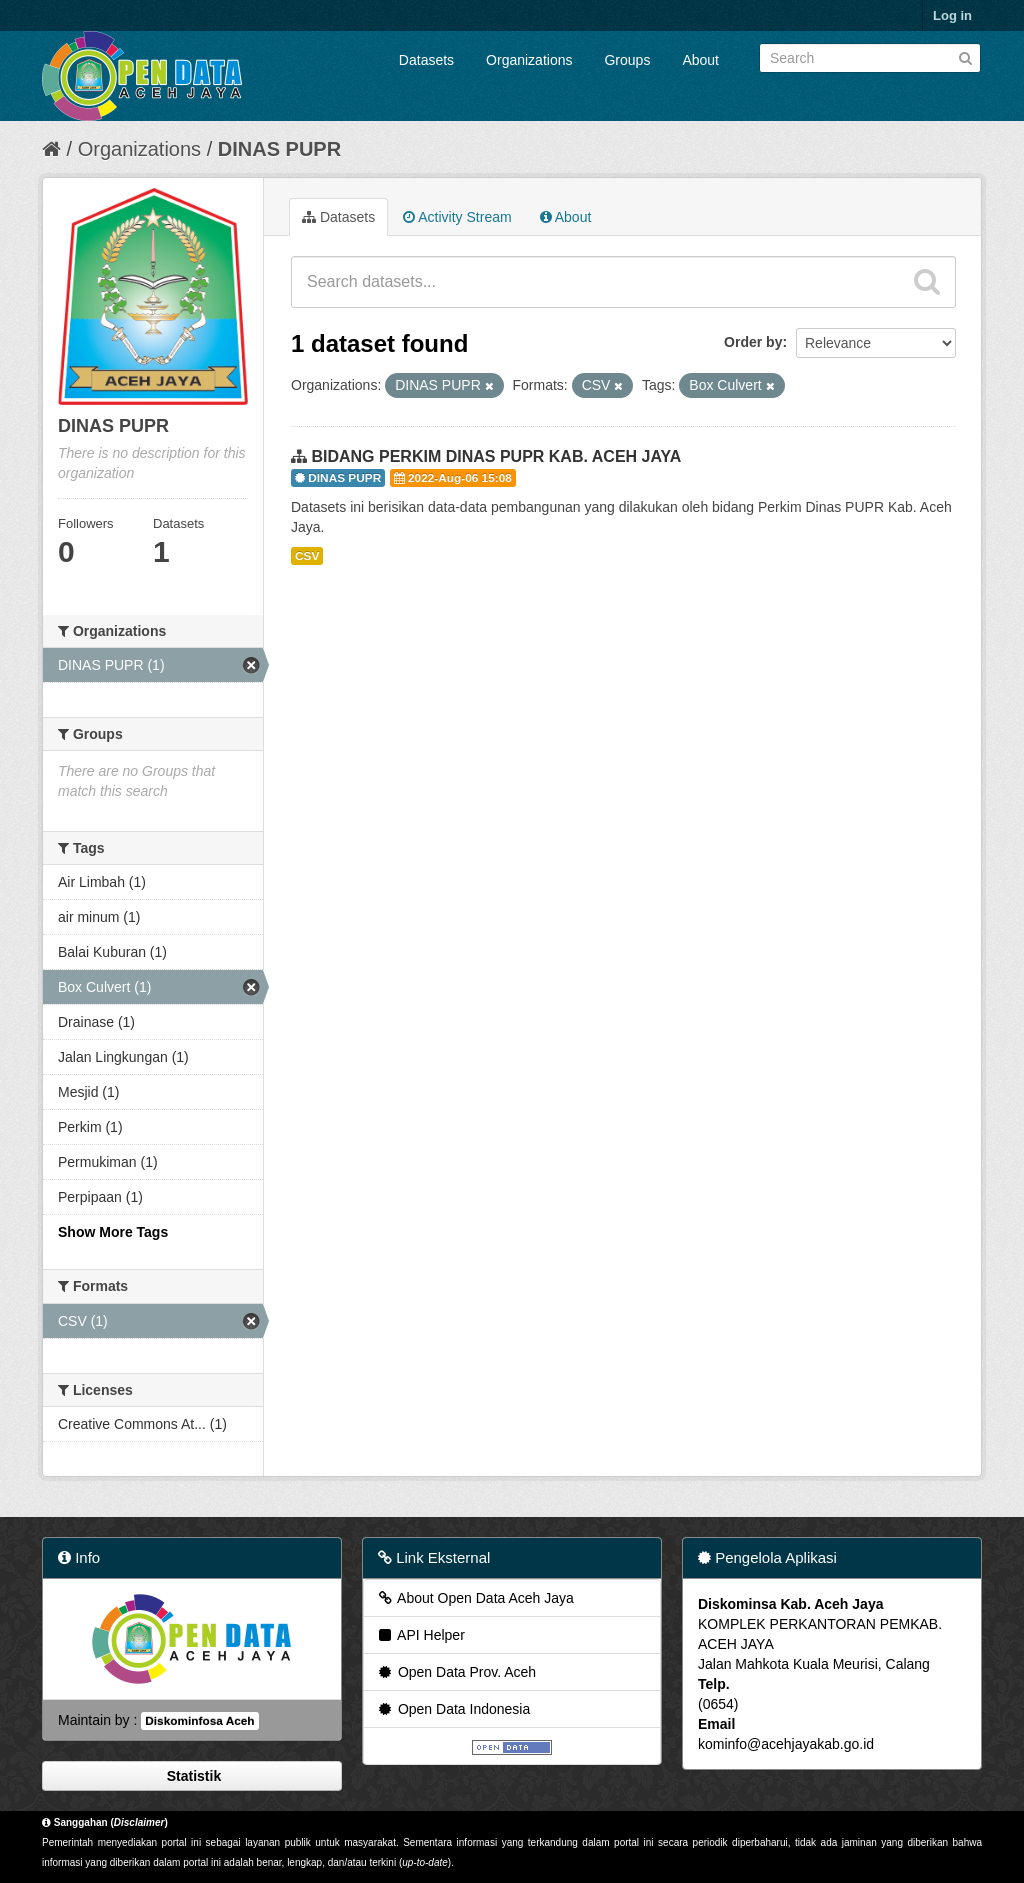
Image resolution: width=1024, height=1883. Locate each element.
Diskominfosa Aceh (199, 1721)
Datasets (426, 60)
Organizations (529, 60)
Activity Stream (457, 217)
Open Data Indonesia (453, 1709)
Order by (753, 342)
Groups (627, 60)
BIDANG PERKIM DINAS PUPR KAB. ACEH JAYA (496, 456)
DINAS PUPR (279, 149)
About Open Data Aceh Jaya (475, 1598)
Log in (952, 15)
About (700, 60)
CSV (307, 556)
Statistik (192, 1776)
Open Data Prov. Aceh (456, 1672)
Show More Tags (113, 1232)
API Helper (420, 1635)
